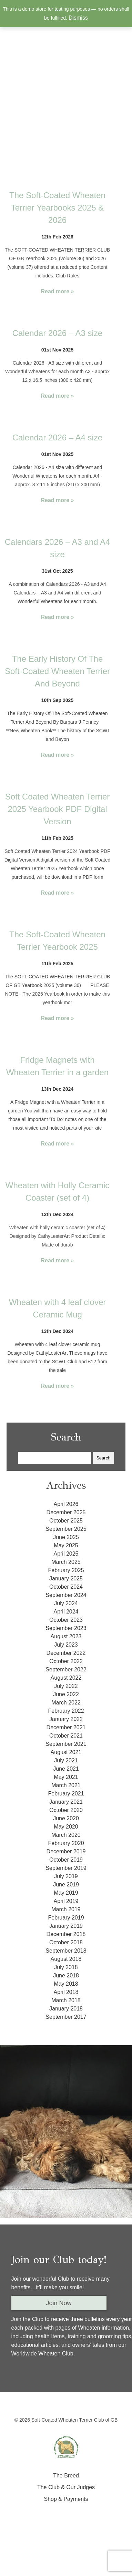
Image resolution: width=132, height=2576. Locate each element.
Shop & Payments (66, 2499)
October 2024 (66, 1587)
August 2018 (66, 1959)
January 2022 (66, 1719)
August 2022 (66, 1678)
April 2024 (65, 1612)
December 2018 (66, 1934)
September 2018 (65, 1951)
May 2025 (66, 1545)
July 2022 (66, 1686)
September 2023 (65, 1628)
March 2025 (66, 1562)
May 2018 (66, 1984)
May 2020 (66, 1827)
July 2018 (66, 1967)
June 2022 (66, 1694)
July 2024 (66, 1603)
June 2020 (66, 1818)
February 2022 (66, 1711)
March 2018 (66, 2000)
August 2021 (66, 1752)
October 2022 (66, 1661)
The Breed (66, 2475)
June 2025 (66, 1537)
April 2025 (65, 1554)
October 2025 (66, 1521)
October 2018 (66, 1942)
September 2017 (65, 2017)
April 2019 (65, 1901)
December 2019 (66, 1851)
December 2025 (66, 1512)
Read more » (57, 291)
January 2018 (66, 2009)
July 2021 (66, 1760)
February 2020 (66, 1843)
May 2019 (66, 1893)
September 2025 (65, 1529)
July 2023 (66, 1645)
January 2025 (66, 1578)
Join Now (59, 2303)
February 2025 (66, 1570)
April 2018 (65, 1992)
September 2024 (65, 1595)
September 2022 (65, 1669)
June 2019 (66, 1884)
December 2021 (66, 1727)
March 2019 (66, 1909)
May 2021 (66, 1777)
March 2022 (66, 1703)
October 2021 (66, 1736)
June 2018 (66, 1975)
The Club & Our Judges (66, 2487)
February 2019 (66, 1918)
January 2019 (66, 1926)
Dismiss (78, 18)
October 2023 (66, 1620)
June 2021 (66, 1769)
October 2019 (66, 1860)
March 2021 (66, 1785)
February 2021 (66, 1793)
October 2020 (66, 1810)
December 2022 (66, 1653)
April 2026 (65, 1504)
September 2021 (65, 1744)
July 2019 (66, 1876)
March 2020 (66, 1835)
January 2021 (66, 1802)
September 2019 (65, 1868)
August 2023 (66, 1636)
